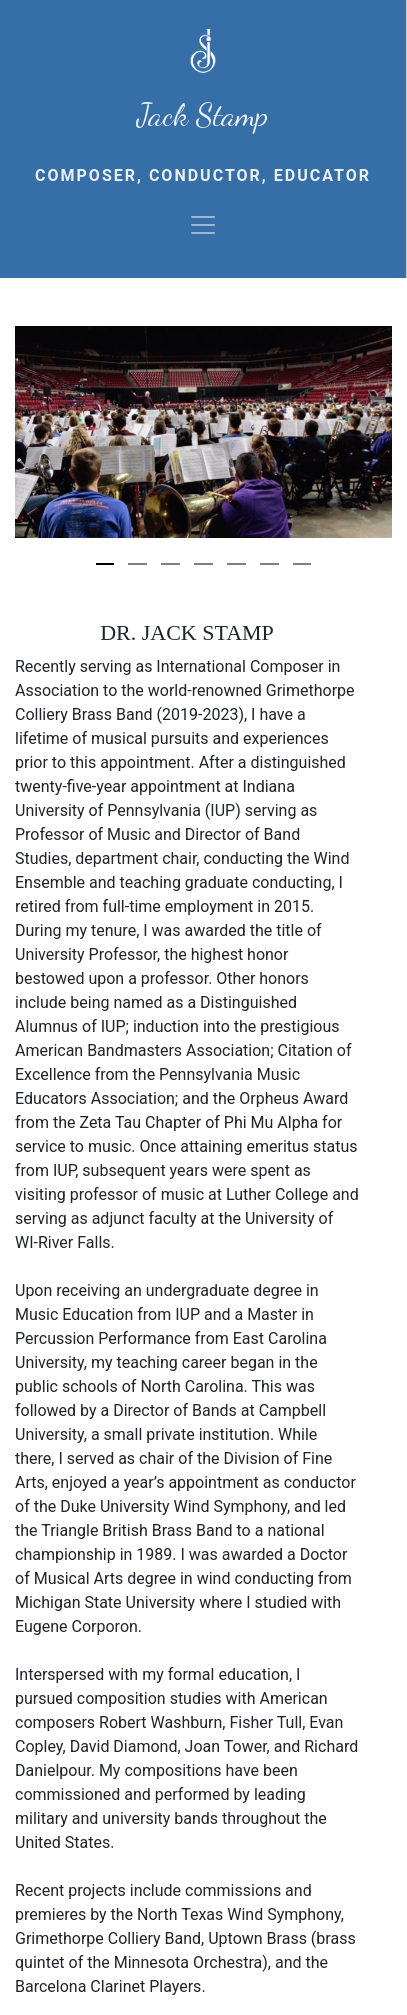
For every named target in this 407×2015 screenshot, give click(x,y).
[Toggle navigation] (203, 225)
